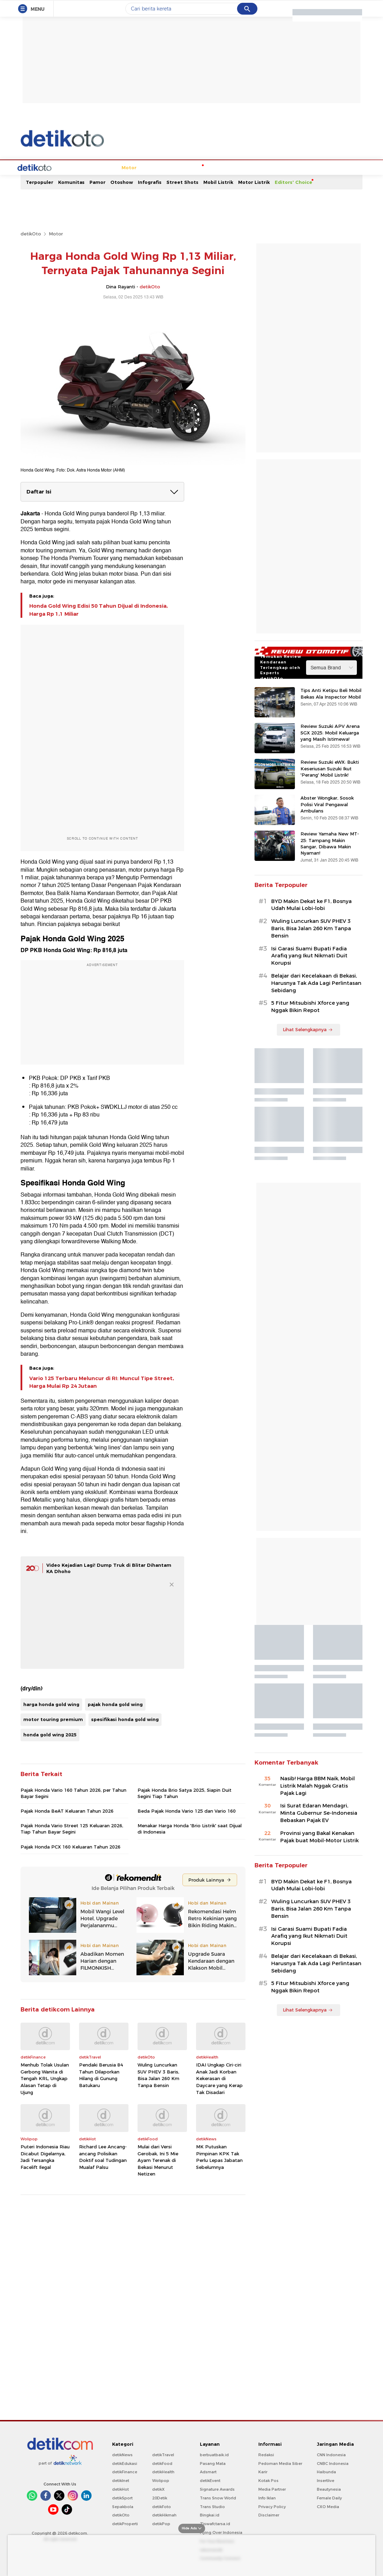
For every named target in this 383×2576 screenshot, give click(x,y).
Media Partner (272, 2500)
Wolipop (160, 2491)
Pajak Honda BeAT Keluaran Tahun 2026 (67, 1822)
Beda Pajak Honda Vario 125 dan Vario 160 (187, 1822)
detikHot (120, 2500)
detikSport (122, 2509)
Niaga (155, 178)
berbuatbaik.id (214, 2466)
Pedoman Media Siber (280, 2474)
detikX (158, 2500)
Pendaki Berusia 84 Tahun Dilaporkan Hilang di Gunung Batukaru (101, 2086)
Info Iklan (267, 2509)
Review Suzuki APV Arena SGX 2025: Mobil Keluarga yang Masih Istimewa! (330, 743)
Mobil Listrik (218, 193)
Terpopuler (39, 193)
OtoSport (178, 178)
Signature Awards (217, 2500)
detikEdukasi (124, 2474)
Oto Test (267, 178)
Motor (88, 178)
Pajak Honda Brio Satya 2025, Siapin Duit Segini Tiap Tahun (185, 1804)
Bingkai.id (209, 2526)
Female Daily (329, 2509)
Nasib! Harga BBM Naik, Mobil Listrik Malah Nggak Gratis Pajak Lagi (317, 1797)
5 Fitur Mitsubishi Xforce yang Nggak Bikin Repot (310, 1018)
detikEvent (210, 2491)
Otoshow (121, 193)
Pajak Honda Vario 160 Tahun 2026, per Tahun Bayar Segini (73, 1804)
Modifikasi (207, 178)
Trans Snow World (218, 2509)
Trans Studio (212, 2517)
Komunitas (71, 193)
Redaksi (266, 2466)
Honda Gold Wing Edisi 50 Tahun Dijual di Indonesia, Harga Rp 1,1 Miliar (98, 621)
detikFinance (124, 2483)
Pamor (97, 193)
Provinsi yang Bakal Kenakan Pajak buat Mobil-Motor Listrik (319, 1848)
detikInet (120, 2491)
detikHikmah (164, 2526)
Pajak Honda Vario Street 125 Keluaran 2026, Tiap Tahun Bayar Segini (72, 1840)
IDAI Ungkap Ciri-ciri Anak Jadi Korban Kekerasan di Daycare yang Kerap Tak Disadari (219, 2089)
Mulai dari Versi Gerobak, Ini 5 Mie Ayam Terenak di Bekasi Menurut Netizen (158, 2171)
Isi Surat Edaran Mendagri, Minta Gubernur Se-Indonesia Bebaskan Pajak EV (318, 1824)
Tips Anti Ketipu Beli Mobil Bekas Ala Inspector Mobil (330, 704)
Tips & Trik (238, 178)
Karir (262, 2483)
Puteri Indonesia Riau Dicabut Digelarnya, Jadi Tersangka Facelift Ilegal (45, 2168)
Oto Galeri (296, 178)
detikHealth (163, 2483)
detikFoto (161, 2517)
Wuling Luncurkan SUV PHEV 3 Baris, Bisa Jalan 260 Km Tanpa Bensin (158, 2086)
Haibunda (326, 2483)
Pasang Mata (213, 2474)
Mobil (69, 178)
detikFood (162, 2474)
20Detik (159, 2509)
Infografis (150, 193)
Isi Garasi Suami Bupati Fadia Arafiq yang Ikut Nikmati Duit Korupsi (309, 967)
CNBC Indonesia (333, 2474)
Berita (50, 178)
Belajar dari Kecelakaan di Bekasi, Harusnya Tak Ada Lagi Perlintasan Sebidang (316, 994)
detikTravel (163, 2466)
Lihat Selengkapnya (308, 1040)
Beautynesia (329, 2500)
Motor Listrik (254, 193)
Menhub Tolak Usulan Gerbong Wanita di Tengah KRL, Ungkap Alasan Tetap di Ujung (45, 2089)
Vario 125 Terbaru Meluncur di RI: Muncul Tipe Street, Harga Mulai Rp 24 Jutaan (101, 1393)
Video (321, 178)
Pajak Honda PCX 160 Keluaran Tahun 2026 (70, 1858)
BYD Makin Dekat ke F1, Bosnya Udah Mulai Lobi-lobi (311, 916)
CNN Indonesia (331, 2466)
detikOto (31, 245)
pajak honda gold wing (115, 1715)
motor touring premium (53, 1730)
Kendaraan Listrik (122, 178)
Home (30, 178)
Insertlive (325, 2491)
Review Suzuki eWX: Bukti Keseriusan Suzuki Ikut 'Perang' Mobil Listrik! (329, 779)
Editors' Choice (293, 193)
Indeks (341, 178)
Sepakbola (122, 2517)
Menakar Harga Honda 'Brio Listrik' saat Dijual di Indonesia (190, 1840)
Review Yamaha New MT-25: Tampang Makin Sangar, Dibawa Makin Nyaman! (329, 854)
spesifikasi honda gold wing (125, 1730)
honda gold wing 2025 (50, 1746)
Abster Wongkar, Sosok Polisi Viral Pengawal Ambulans (327, 815)
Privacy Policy (272, 2517)
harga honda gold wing (51, 1715)
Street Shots (182, 193)
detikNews (122, 2466)
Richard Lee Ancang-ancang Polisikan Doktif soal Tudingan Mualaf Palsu (103, 2168)
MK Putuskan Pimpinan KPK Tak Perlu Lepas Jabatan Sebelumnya (219, 2168)
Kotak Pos (268, 2491)
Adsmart (208, 2483)
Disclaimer (268, 2526)
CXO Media (328, 2517)
